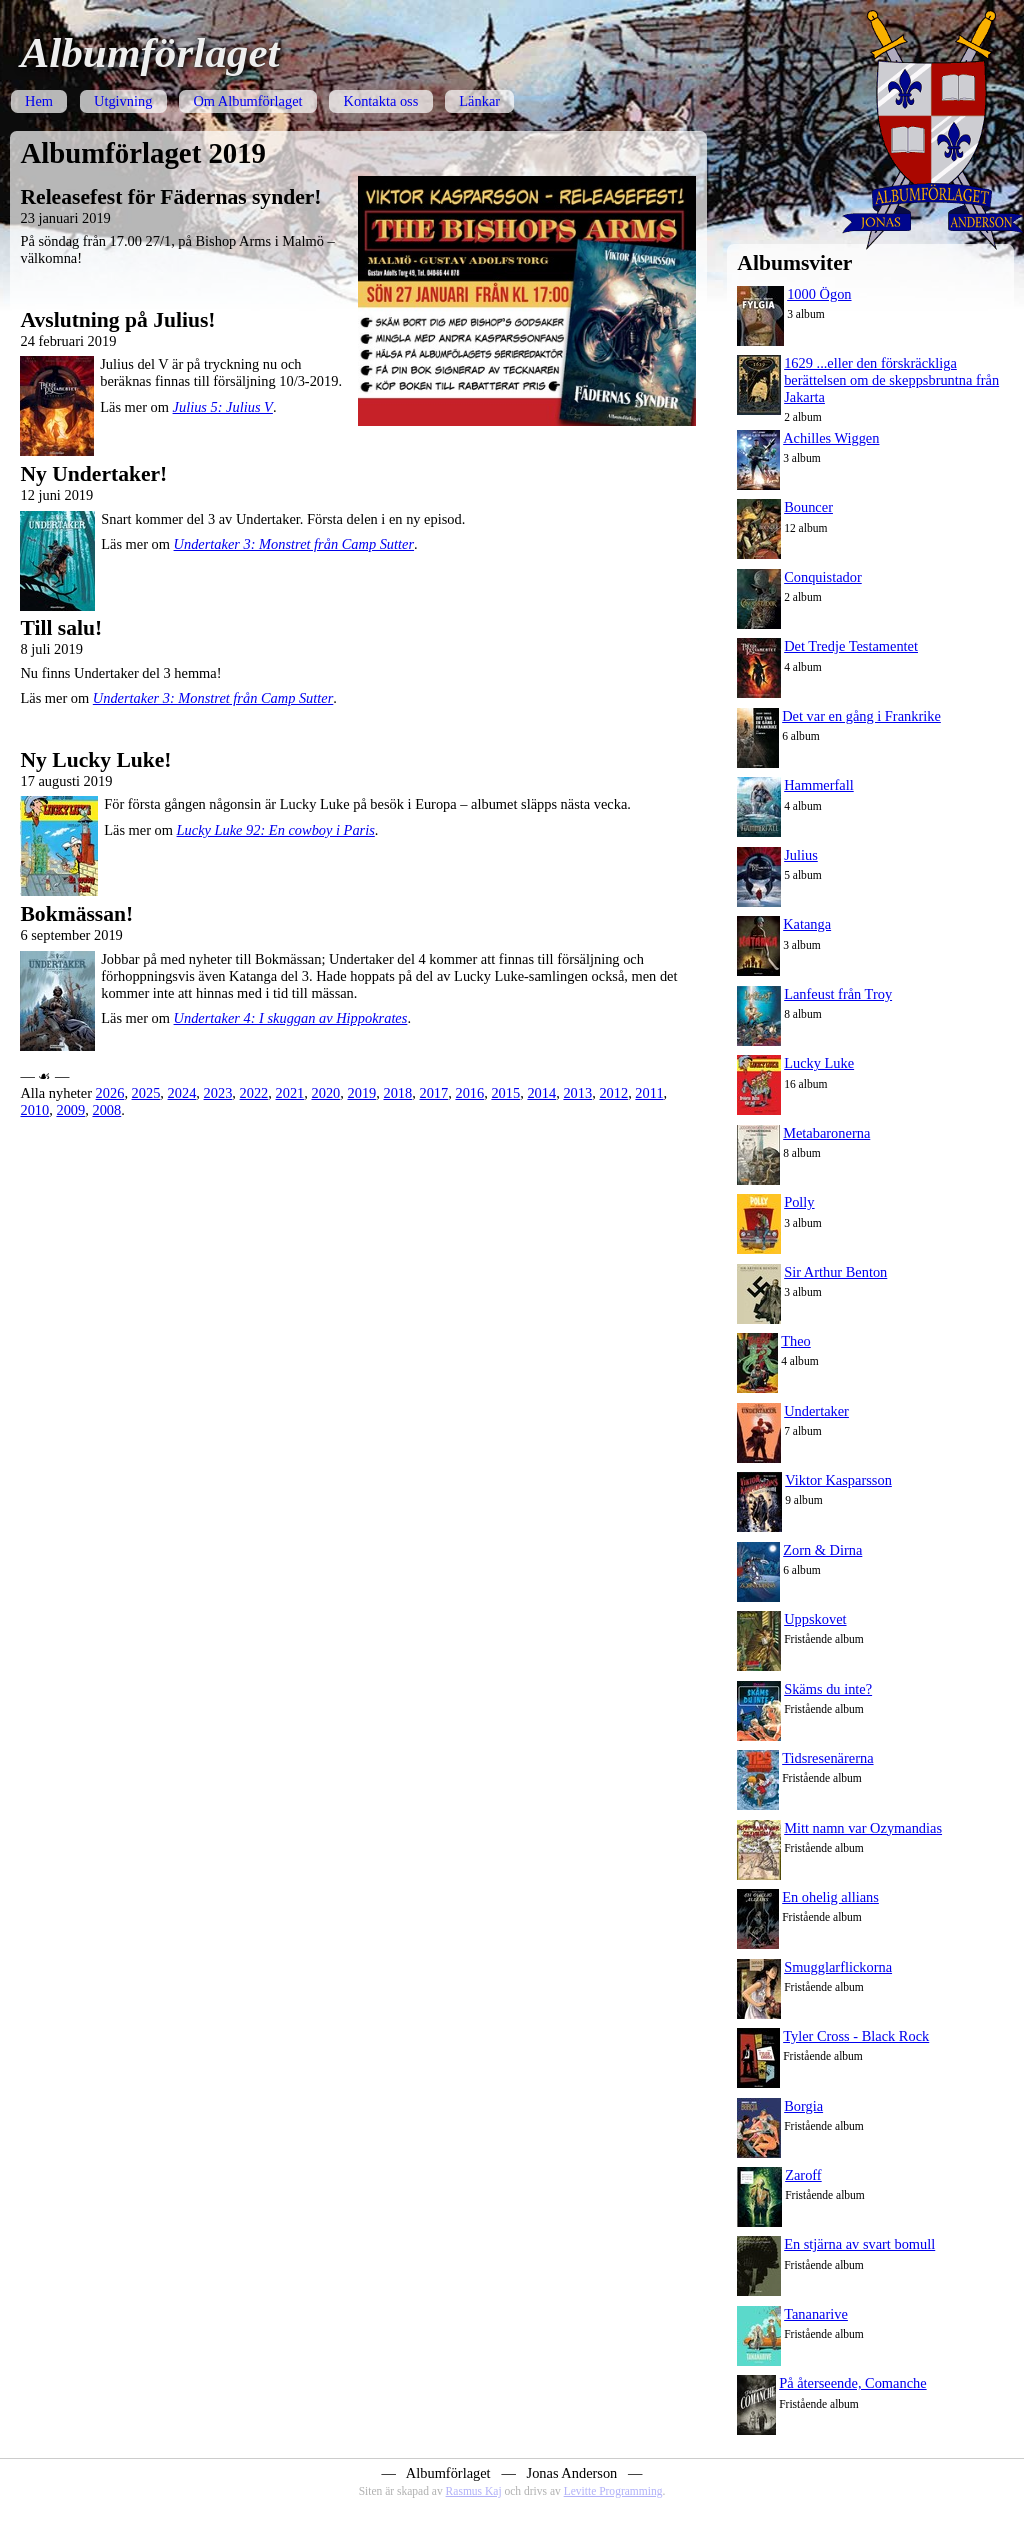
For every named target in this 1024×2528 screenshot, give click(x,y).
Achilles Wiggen (831, 438)
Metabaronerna (826, 1133)
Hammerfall (819, 785)
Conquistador (823, 577)
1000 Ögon (819, 294)
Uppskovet (815, 1619)
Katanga (807, 924)
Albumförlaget (149, 52)
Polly (799, 1202)
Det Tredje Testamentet (851, 646)
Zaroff (803, 2175)
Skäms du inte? (828, 1689)
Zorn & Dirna (822, 1550)
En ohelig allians (830, 1897)
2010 (34, 1110)
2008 (106, 1110)
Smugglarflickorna (838, 1967)
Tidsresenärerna (827, 1758)
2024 (182, 1093)
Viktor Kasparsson (838, 1480)
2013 (577, 1093)
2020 (326, 1093)
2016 (469, 1093)
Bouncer (808, 507)
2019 (361, 1093)
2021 (290, 1093)
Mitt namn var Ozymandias (863, 1828)
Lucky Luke (819, 1063)
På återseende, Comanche (852, 2383)
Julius (801, 855)
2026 (110, 1093)
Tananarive (816, 2314)
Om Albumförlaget (247, 101)
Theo (796, 1341)
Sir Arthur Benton (835, 1272)
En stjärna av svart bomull (859, 2244)
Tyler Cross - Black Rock (856, 2036)
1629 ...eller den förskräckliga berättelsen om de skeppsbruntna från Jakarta (891, 380)
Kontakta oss (381, 101)
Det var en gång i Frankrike (861, 716)
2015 (505, 1093)
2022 (254, 1093)
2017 (433, 1093)
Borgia (803, 2106)
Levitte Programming (613, 2491)
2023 (218, 1093)
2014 (541, 1093)
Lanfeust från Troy (838, 994)
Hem (39, 101)
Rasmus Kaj (474, 2491)
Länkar (479, 101)
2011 (649, 1093)
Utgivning (123, 101)
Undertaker (816, 1411)
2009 (70, 1110)
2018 (397, 1093)
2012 (613, 1093)
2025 (146, 1093)
